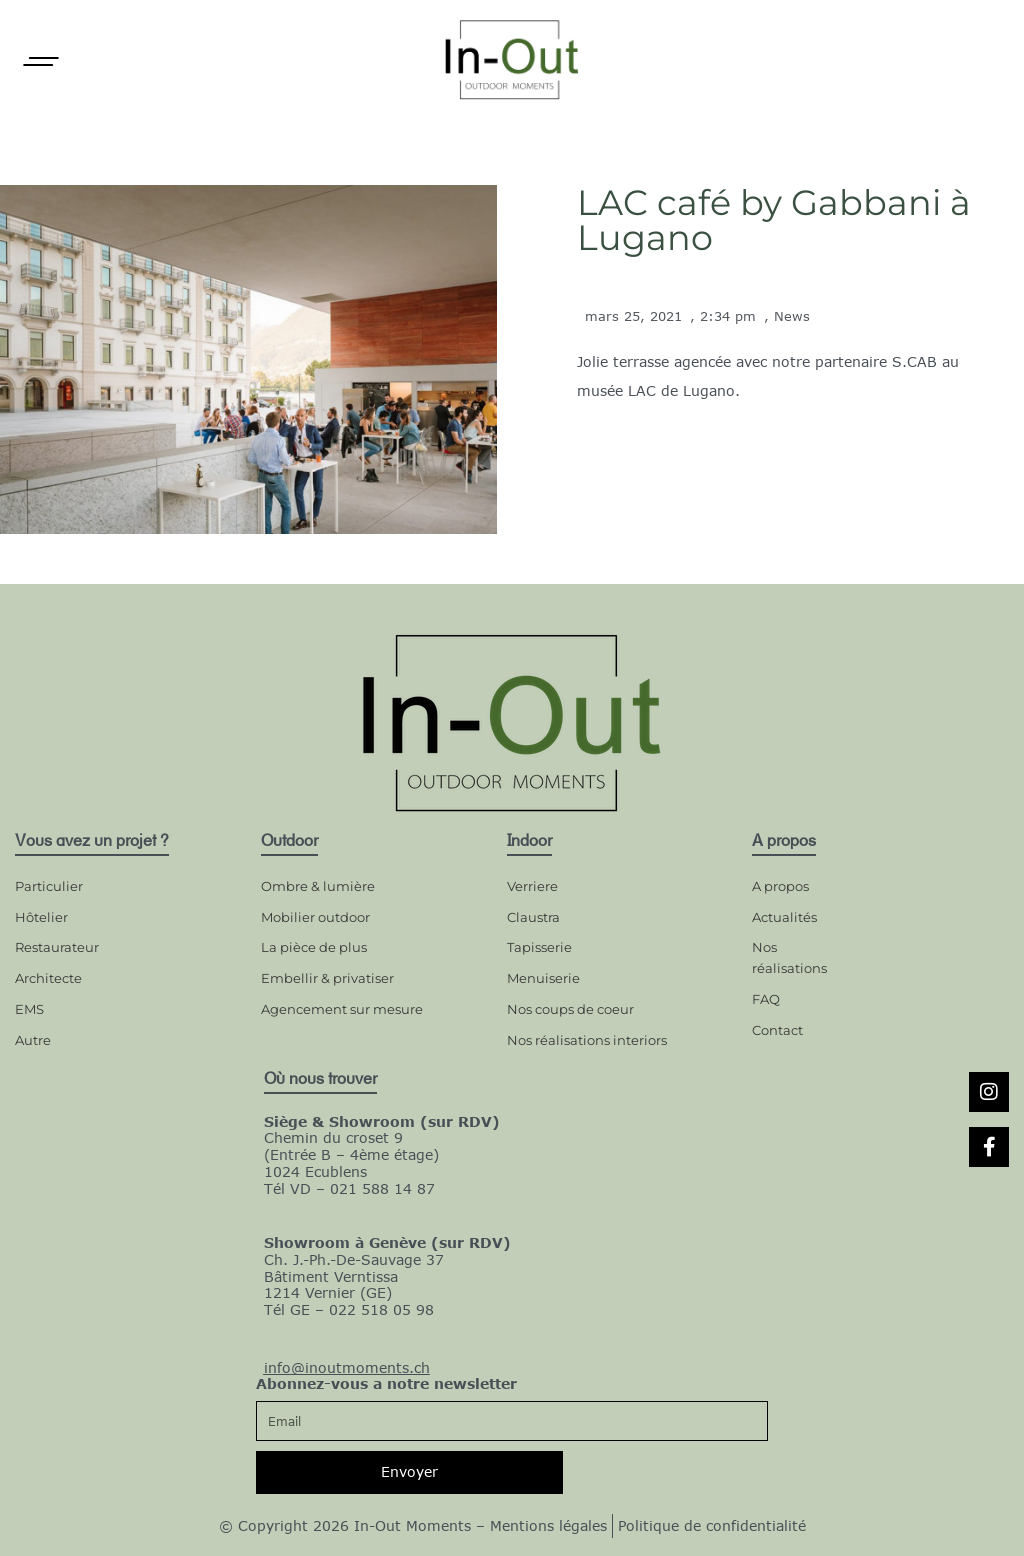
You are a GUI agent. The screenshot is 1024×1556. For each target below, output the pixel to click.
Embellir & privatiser (327, 978)
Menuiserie (543, 978)
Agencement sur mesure (342, 1009)
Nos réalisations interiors (587, 1040)
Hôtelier (41, 917)
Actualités (784, 917)
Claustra (533, 917)
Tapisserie (539, 947)
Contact (777, 1030)
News (792, 316)
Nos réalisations (789, 957)
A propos (780, 886)
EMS (29, 1009)
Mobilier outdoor (315, 917)
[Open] (41, 61)
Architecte (48, 978)
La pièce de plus (314, 947)
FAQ (766, 999)
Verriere (532, 886)
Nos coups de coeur (570, 1009)
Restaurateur (57, 947)
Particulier (49, 886)
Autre (33, 1040)
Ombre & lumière (318, 886)
